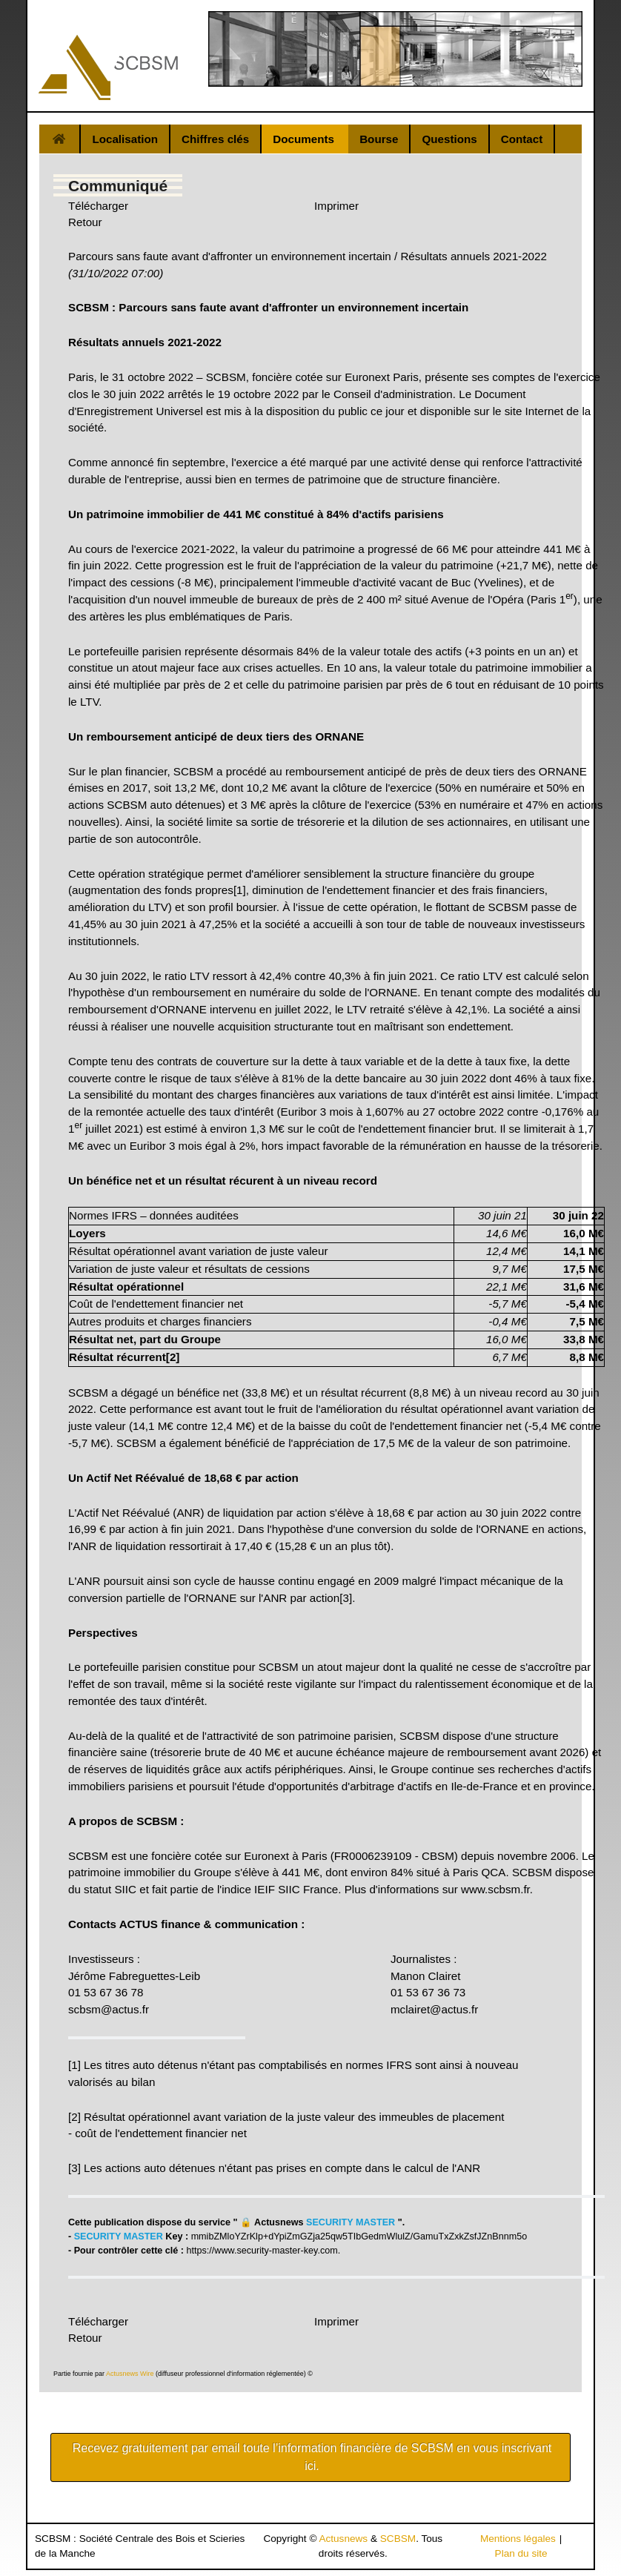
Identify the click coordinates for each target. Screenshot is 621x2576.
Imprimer (336, 205)
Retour (85, 222)
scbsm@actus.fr (108, 2009)
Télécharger (98, 205)
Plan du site (521, 2553)
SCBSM (398, 2538)
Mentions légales (518, 2538)
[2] (74, 2116)
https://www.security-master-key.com (262, 2250)
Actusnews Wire (130, 2373)
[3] (345, 1598)
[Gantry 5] (108, 67)
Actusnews (343, 2538)
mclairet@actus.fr (434, 2009)
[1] (239, 890)
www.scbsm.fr (495, 1889)
